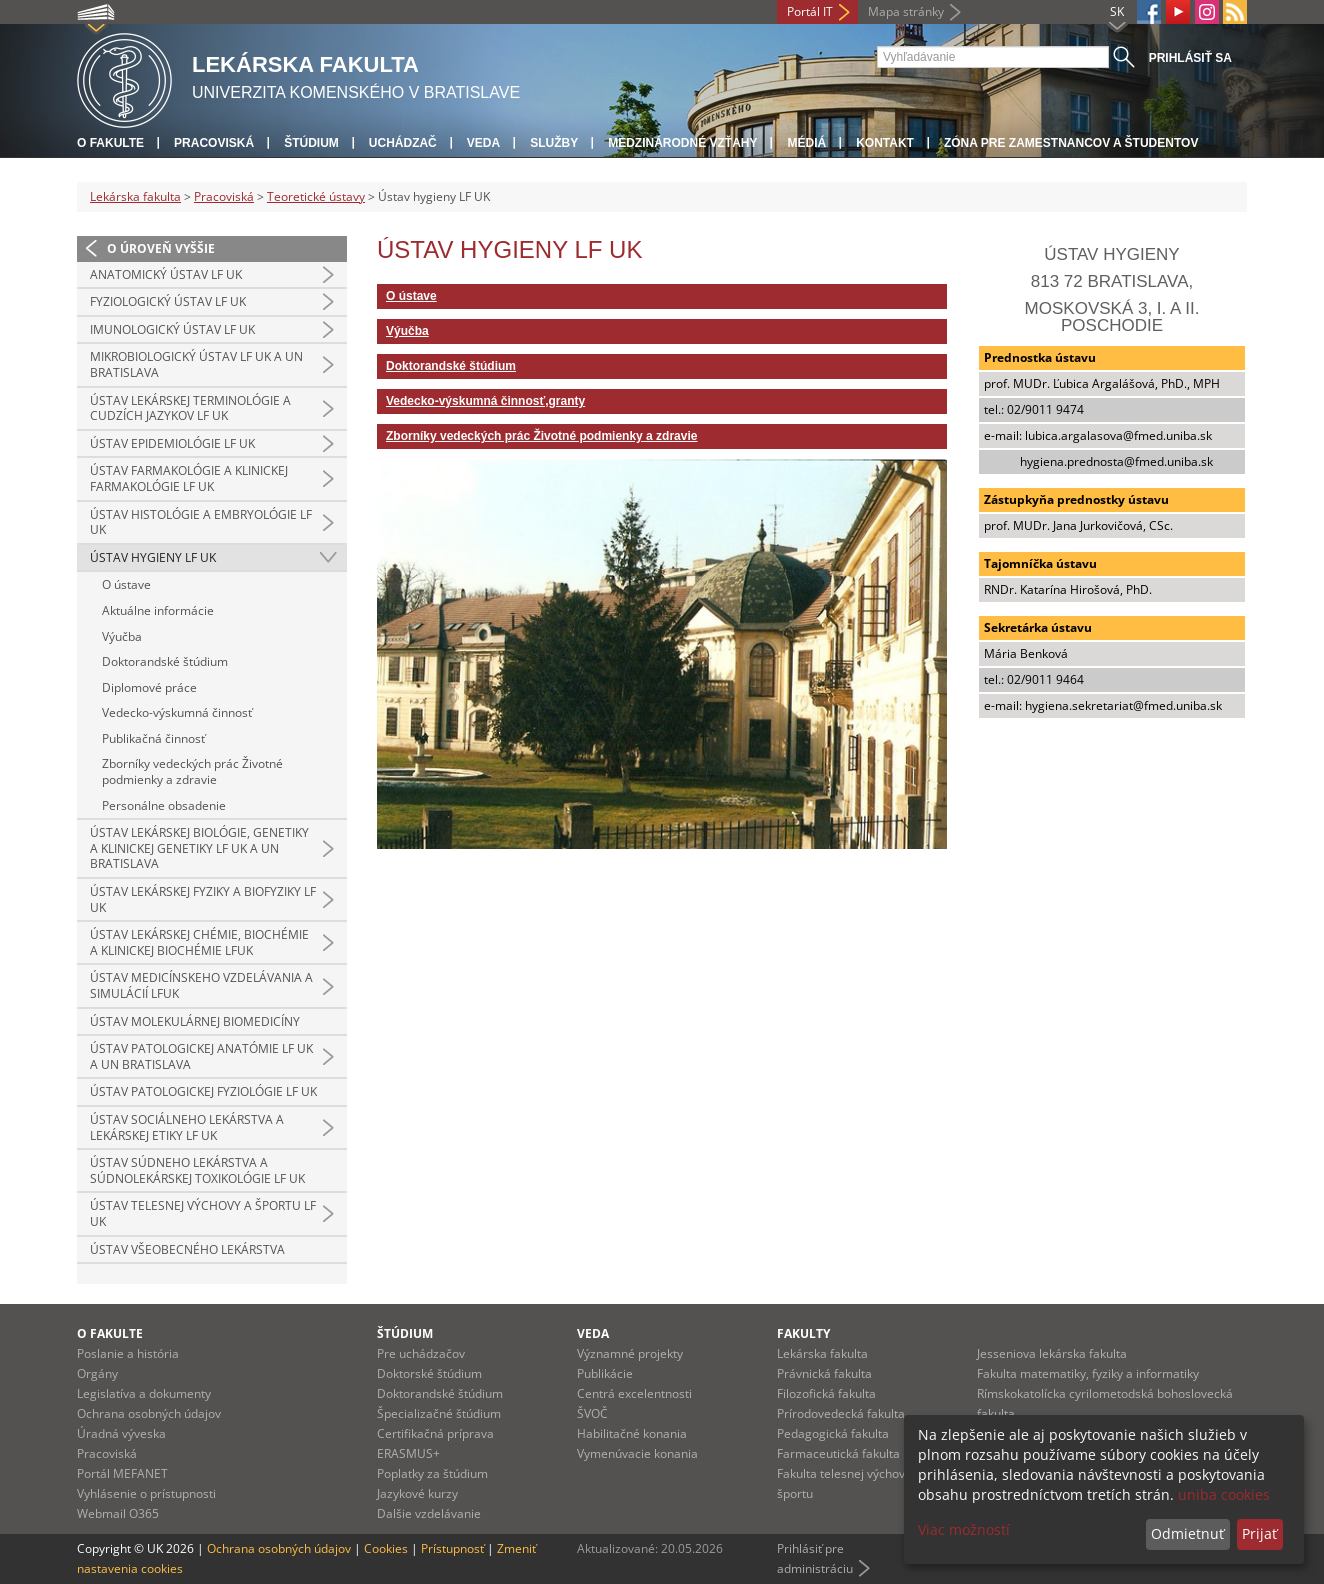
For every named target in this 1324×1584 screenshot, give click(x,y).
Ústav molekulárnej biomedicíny (195, 1021)
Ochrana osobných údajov (149, 1413)
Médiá (806, 143)
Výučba (122, 636)
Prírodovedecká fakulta (841, 1413)
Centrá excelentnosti (634, 1393)
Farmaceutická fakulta (838, 1453)
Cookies (386, 1548)
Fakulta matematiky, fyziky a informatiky (1088, 1373)
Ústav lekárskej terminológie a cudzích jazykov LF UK (190, 408)
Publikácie (605, 1373)
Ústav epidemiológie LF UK (172, 443)
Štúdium (311, 143)
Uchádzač (403, 143)
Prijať (1259, 1533)
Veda (483, 143)
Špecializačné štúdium (439, 1413)
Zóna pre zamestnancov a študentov (1071, 143)
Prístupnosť (452, 1548)
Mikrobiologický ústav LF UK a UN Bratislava (196, 364)
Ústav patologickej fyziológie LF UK (203, 1091)
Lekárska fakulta (135, 196)
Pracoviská (214, 143)
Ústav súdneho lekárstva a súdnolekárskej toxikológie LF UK (197, 1170)
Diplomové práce (149, 687)
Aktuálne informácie (158, 610)
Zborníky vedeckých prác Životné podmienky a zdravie (192, 771)
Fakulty (803, 1333)
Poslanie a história (128, 1353)
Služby (554, 143)
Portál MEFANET (122, 1473)
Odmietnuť (1187, 1533)
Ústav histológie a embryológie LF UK (201, 522)
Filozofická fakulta (826, 1393)
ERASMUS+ (408, 1453)
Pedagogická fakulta (833, 1433)
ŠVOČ (592, 1413)
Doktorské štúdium (429, 1373)
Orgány (97, 1373)
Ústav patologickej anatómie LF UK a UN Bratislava (201, 1056)
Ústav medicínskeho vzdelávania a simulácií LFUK (201, 985)
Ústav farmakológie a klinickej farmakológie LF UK (189, 478)
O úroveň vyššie (161, 248)
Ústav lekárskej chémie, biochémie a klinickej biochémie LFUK (199, 942)
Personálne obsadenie (164, 805)
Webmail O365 (118, 1513)
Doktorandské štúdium (165, 661)
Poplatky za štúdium (432, 1473)
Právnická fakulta (824, 1373)
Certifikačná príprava (435, 1433)
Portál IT (810, 11)
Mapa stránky (906, 11)
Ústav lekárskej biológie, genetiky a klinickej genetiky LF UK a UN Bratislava (199, 848)
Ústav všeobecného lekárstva (187, 1249)
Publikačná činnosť (153, 738)
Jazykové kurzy (417, 1493)
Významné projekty (630, 1353)
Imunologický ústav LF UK (172, 329)
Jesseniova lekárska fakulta (1052, 1353)
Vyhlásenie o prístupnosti (146, 1493)
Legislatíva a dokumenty (144, 1393)
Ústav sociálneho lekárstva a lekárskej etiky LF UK (187, 1127)
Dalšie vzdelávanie (429, 1513)
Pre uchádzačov (421, 1353)
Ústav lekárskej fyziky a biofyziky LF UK (203, 899)
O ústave (126, 584)
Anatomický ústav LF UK (166, 274)
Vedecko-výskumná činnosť (177, 712)
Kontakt (885, 143)
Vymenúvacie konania (637, 1453)
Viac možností (964, 1529)
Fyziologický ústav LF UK (168, 301)
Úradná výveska (121, 1433)
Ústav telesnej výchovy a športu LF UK (203, 1213)
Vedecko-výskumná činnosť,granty (485, 401)
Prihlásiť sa (1190, 58)
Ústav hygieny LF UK (153, 557)
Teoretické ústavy (316, 196)
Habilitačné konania (632, 1433)
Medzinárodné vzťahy (682, 143)
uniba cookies (1224, 1494)
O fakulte (110, 143)
